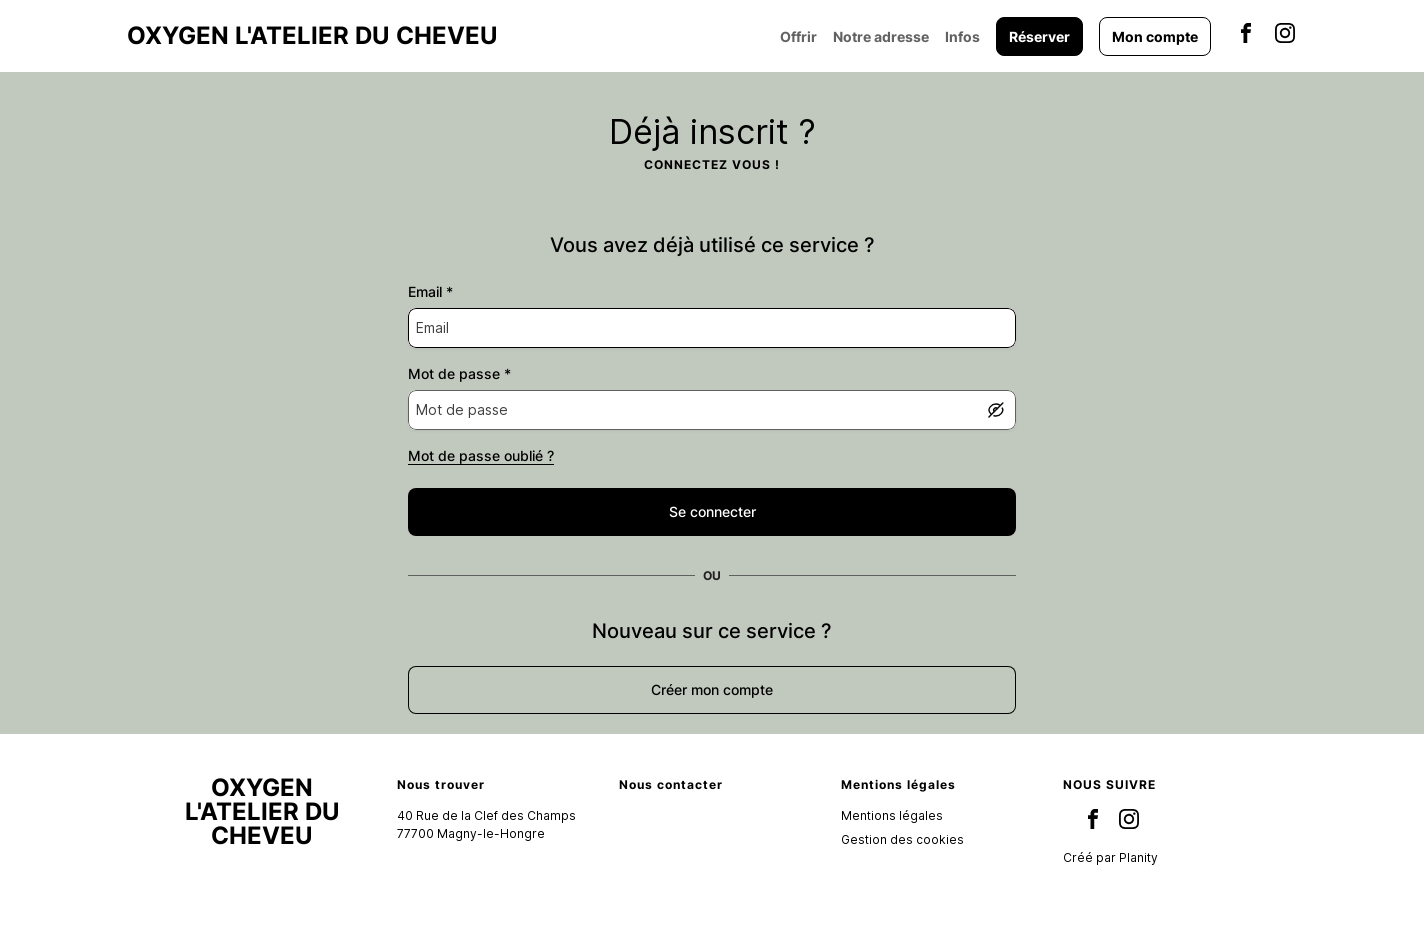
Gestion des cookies (902, 839)
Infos (962, 36)
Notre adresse (881, 36)
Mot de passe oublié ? (481, 455)
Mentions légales (892, 815)
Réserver (1039, 36)
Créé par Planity (1110, 857)
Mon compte (1155, 36)
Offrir (798, 36)
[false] (712, 512)
